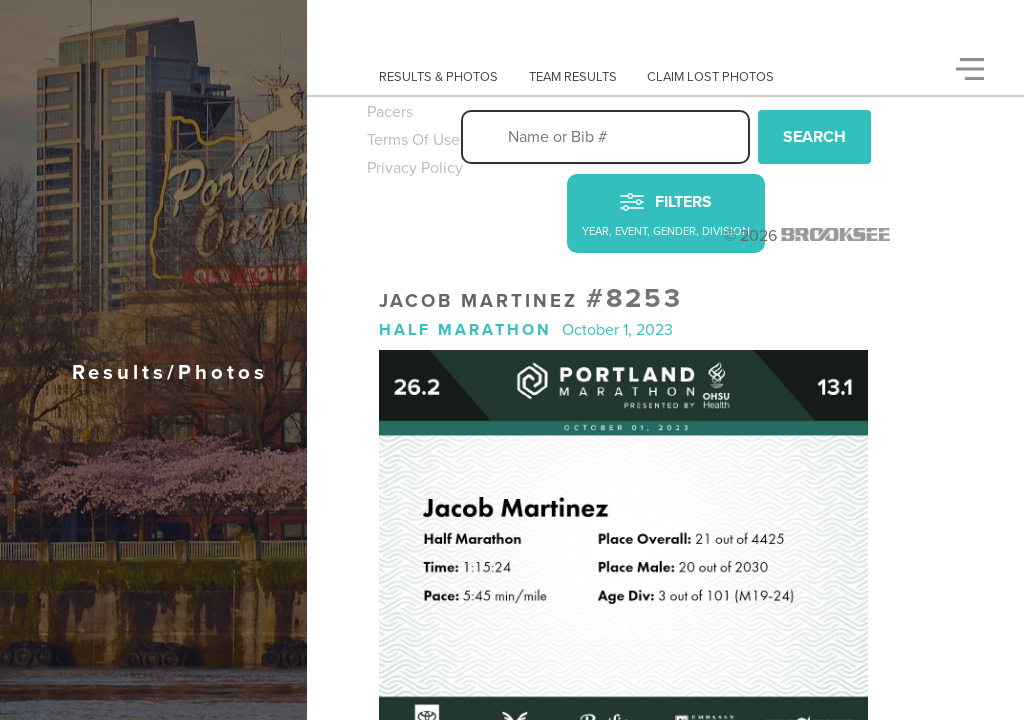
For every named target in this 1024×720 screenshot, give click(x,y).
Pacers (390, 112)
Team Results (573, 77)
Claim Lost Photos (710, 77)
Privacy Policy (415, 168)
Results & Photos (438, 77)
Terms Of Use (413, 140)
